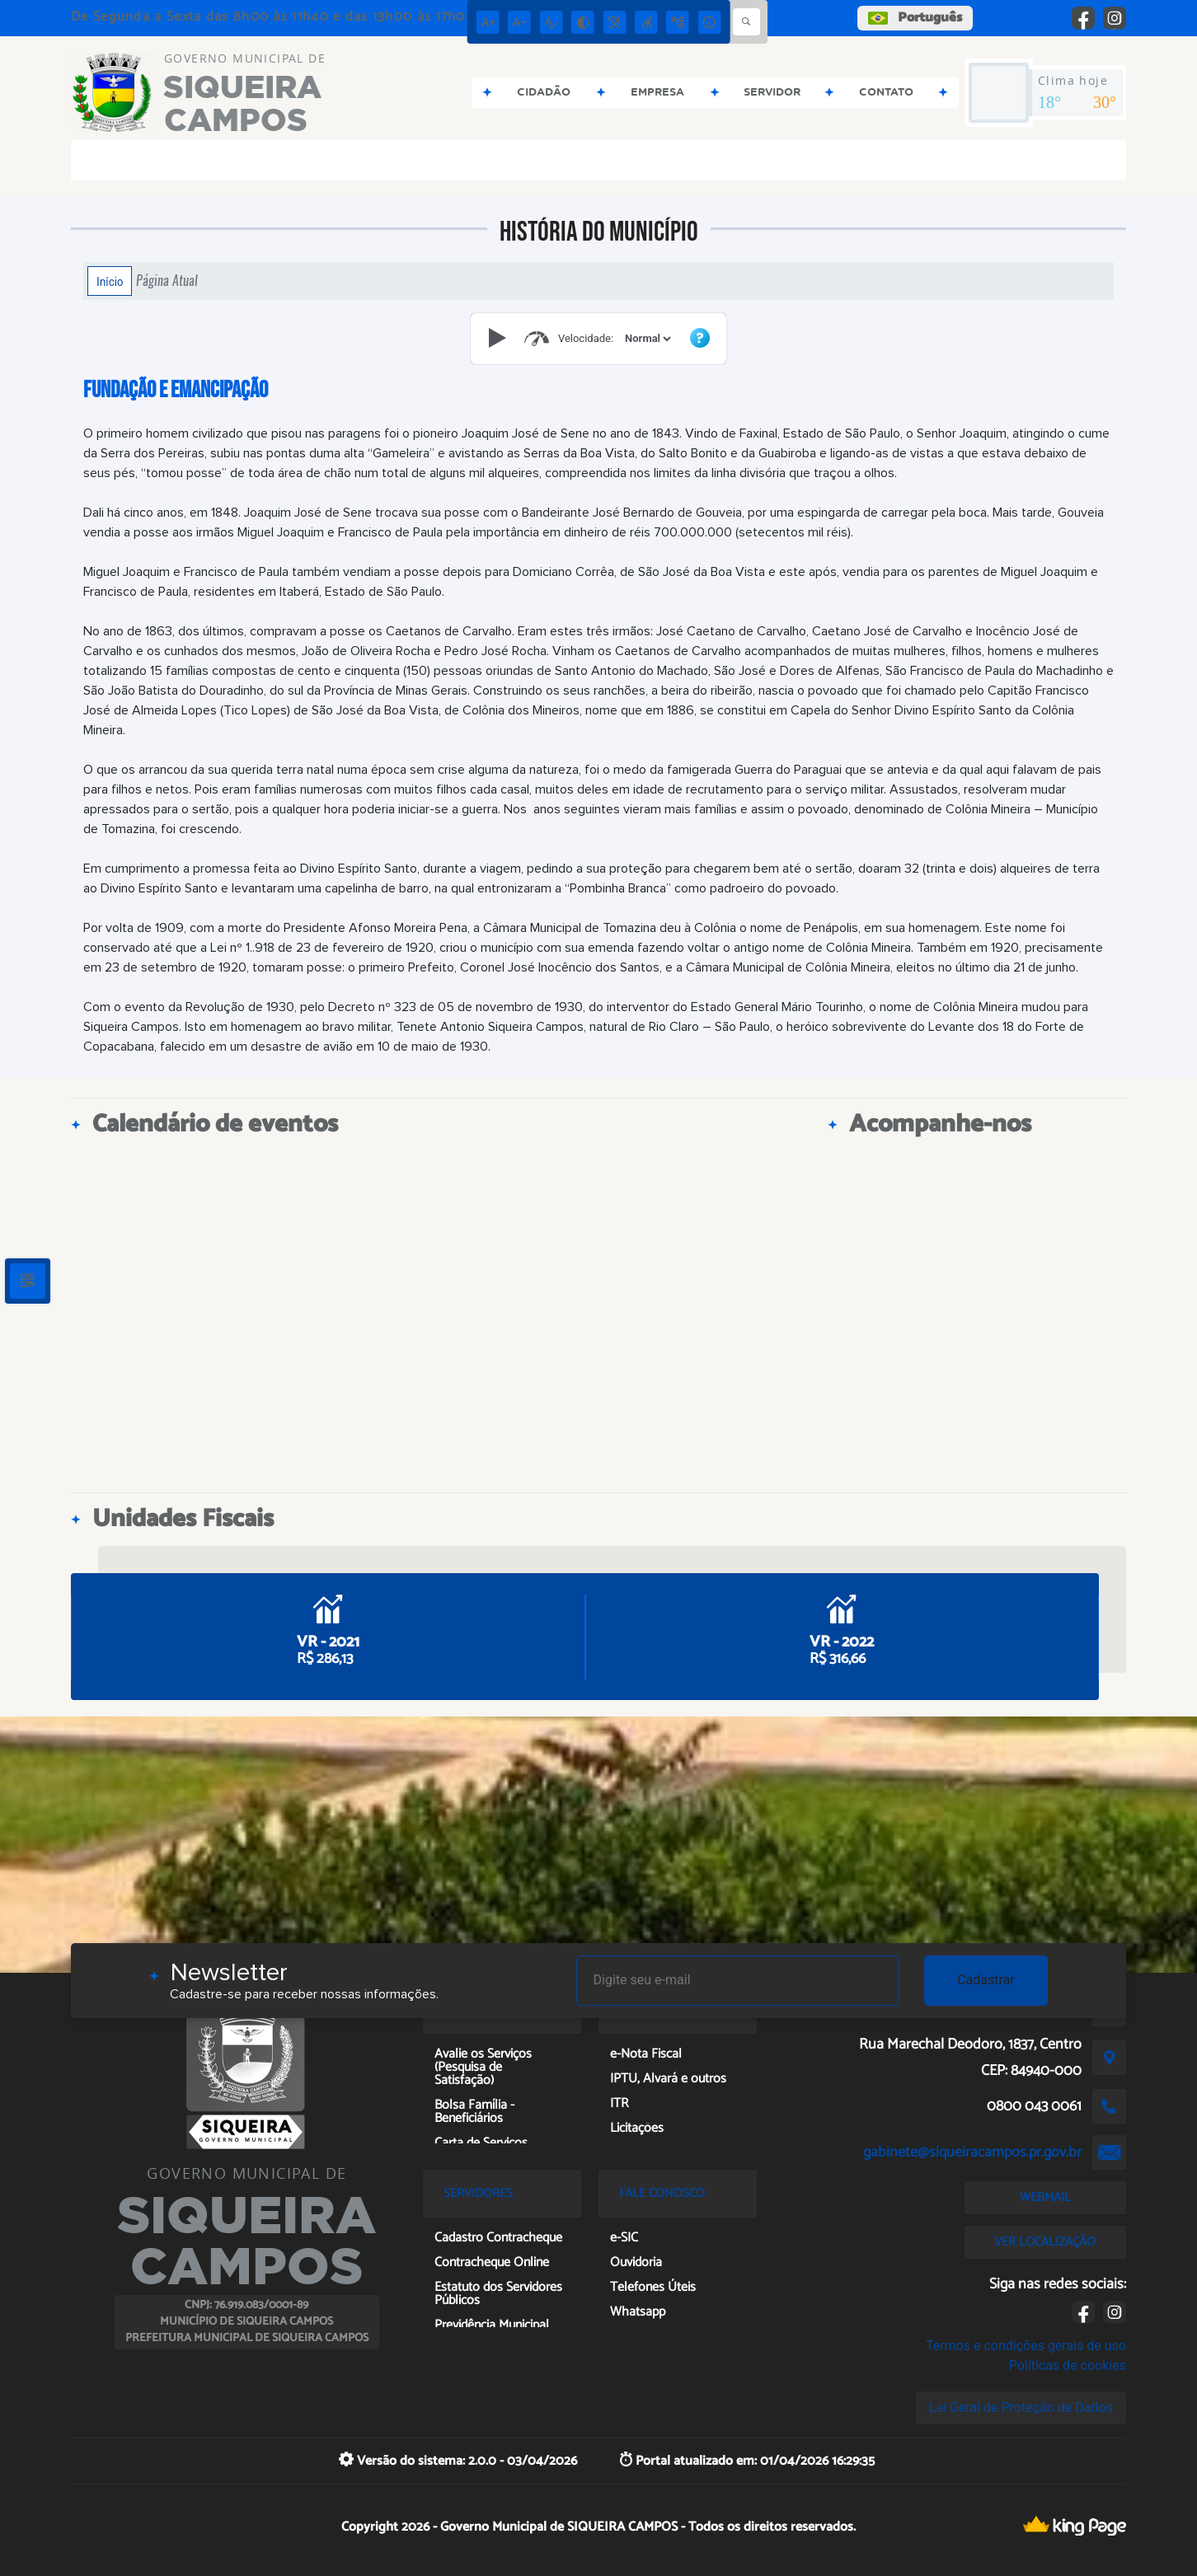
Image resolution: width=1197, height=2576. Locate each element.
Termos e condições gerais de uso (1026, 2346)
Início (109, 281)
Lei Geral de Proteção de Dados (1021, 2407)
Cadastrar (986, 1980)
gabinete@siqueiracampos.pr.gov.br (972, 2152)
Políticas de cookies (1067, 2365)
